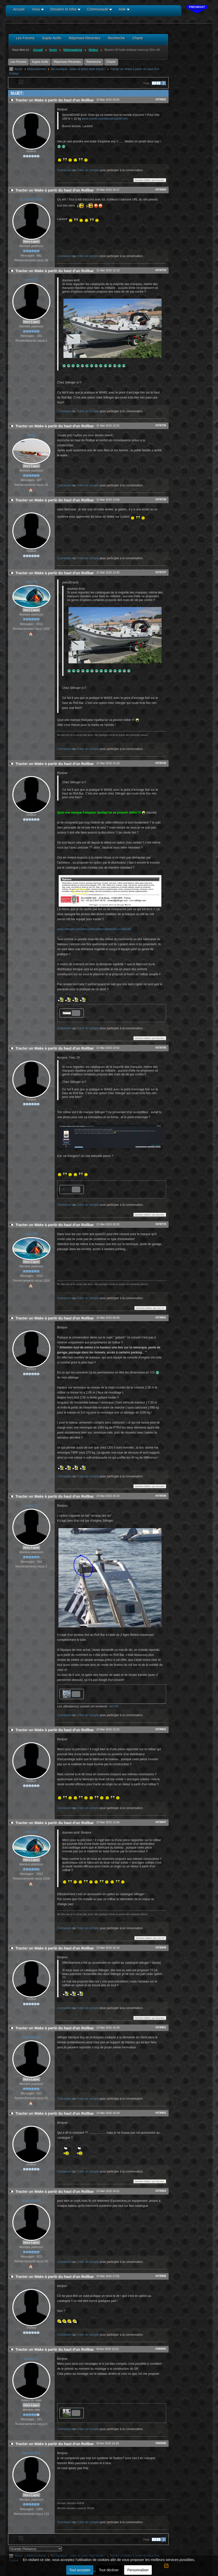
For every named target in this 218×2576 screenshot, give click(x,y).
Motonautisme (36, 69)
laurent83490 (31, 199)
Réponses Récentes (67, 62)
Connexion (64, 170)
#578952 (160, 2112)
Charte (111, 62)
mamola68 (31, 2037)
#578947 (160, 1822)
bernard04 (31, 2453)
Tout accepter (79, 2570)
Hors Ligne (31, 241)
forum (19, 69)
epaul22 (31, 2358)
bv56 (31, 435)
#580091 (160, 2348)
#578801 (160, 1317)
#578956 (160, 2275)
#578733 (160, 270)
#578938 (160, 1495)
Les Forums (18, 62)
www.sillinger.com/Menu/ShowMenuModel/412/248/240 (94, 929)
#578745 (160, 1047)
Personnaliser (138, 2570)
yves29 (31, 280)
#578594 (160, 189)
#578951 (160, 2027)
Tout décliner (109, 2570)
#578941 (160, 1729)
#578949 (160, 1947)
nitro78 (31, 582)
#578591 (160, 99)
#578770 (160, 1224)
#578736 (160, 499)
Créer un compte (88, 170)
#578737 (160, 572)
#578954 (160, 2190)
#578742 (160, 762)
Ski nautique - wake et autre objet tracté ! (77, 69)
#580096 (160, 2443)
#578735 (160, 425)
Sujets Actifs (40, 62)
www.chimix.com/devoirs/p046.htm (105, 118)
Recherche (94, 62)
